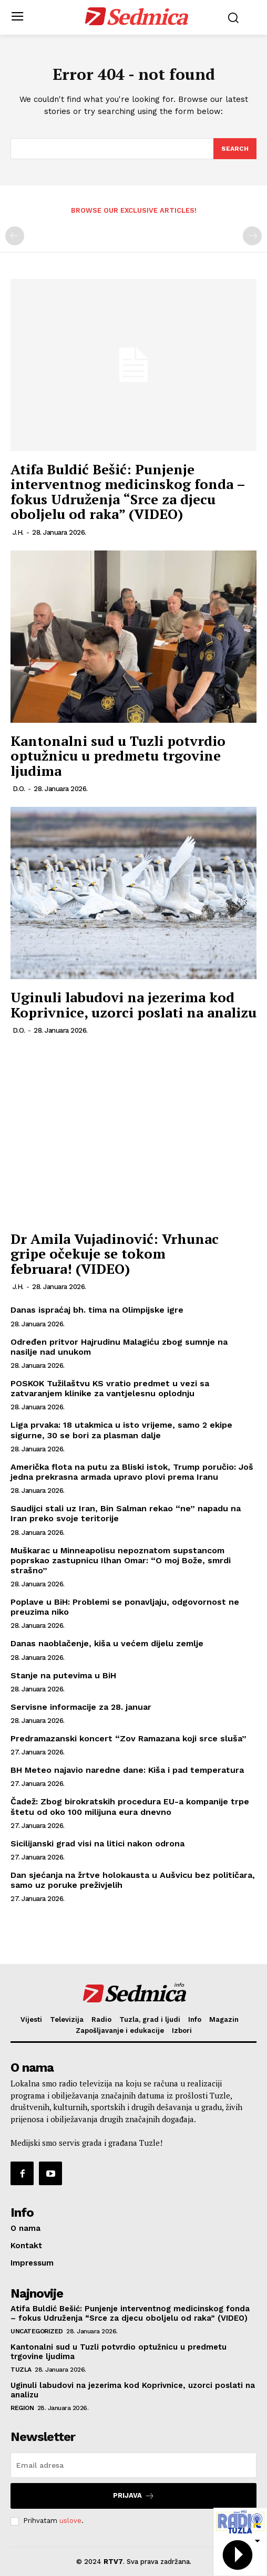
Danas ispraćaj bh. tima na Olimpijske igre (97, 1310)
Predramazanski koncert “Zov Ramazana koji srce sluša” (129, 1738)
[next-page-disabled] (252, 235)
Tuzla (21, 2369)
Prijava (134, 2496)
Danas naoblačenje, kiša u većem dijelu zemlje (107, 1643)
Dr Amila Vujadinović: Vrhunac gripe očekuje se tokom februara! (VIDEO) (115, 1253)
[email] (133, 2465)
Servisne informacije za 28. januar (81, 1707)
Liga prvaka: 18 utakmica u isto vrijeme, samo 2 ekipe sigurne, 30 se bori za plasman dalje (121, 1430)
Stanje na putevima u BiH (63, 1675)
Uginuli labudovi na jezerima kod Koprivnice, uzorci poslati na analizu (133, 1004)
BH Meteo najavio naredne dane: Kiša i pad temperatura (127, 1770)
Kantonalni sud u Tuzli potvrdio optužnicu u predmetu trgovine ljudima (118, 756)
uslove (70, 2521)
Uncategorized (37, 2331)
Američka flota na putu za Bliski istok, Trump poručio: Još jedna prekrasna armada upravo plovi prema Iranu (132, 1472)
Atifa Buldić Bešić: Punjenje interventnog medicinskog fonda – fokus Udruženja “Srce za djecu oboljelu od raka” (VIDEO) (128, 491)
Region (22, 2408)
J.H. (18, 532)
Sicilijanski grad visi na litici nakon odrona (97, 1843)
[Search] (234, 148)
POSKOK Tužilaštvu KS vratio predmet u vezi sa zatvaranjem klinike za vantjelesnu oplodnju (110, 1388)
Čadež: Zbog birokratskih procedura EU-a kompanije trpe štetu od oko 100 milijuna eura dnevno (130, 1806)
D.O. (19, 789)
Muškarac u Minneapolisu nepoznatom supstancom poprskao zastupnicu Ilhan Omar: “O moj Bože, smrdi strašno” (121, 1560)
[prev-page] (14, 235)
